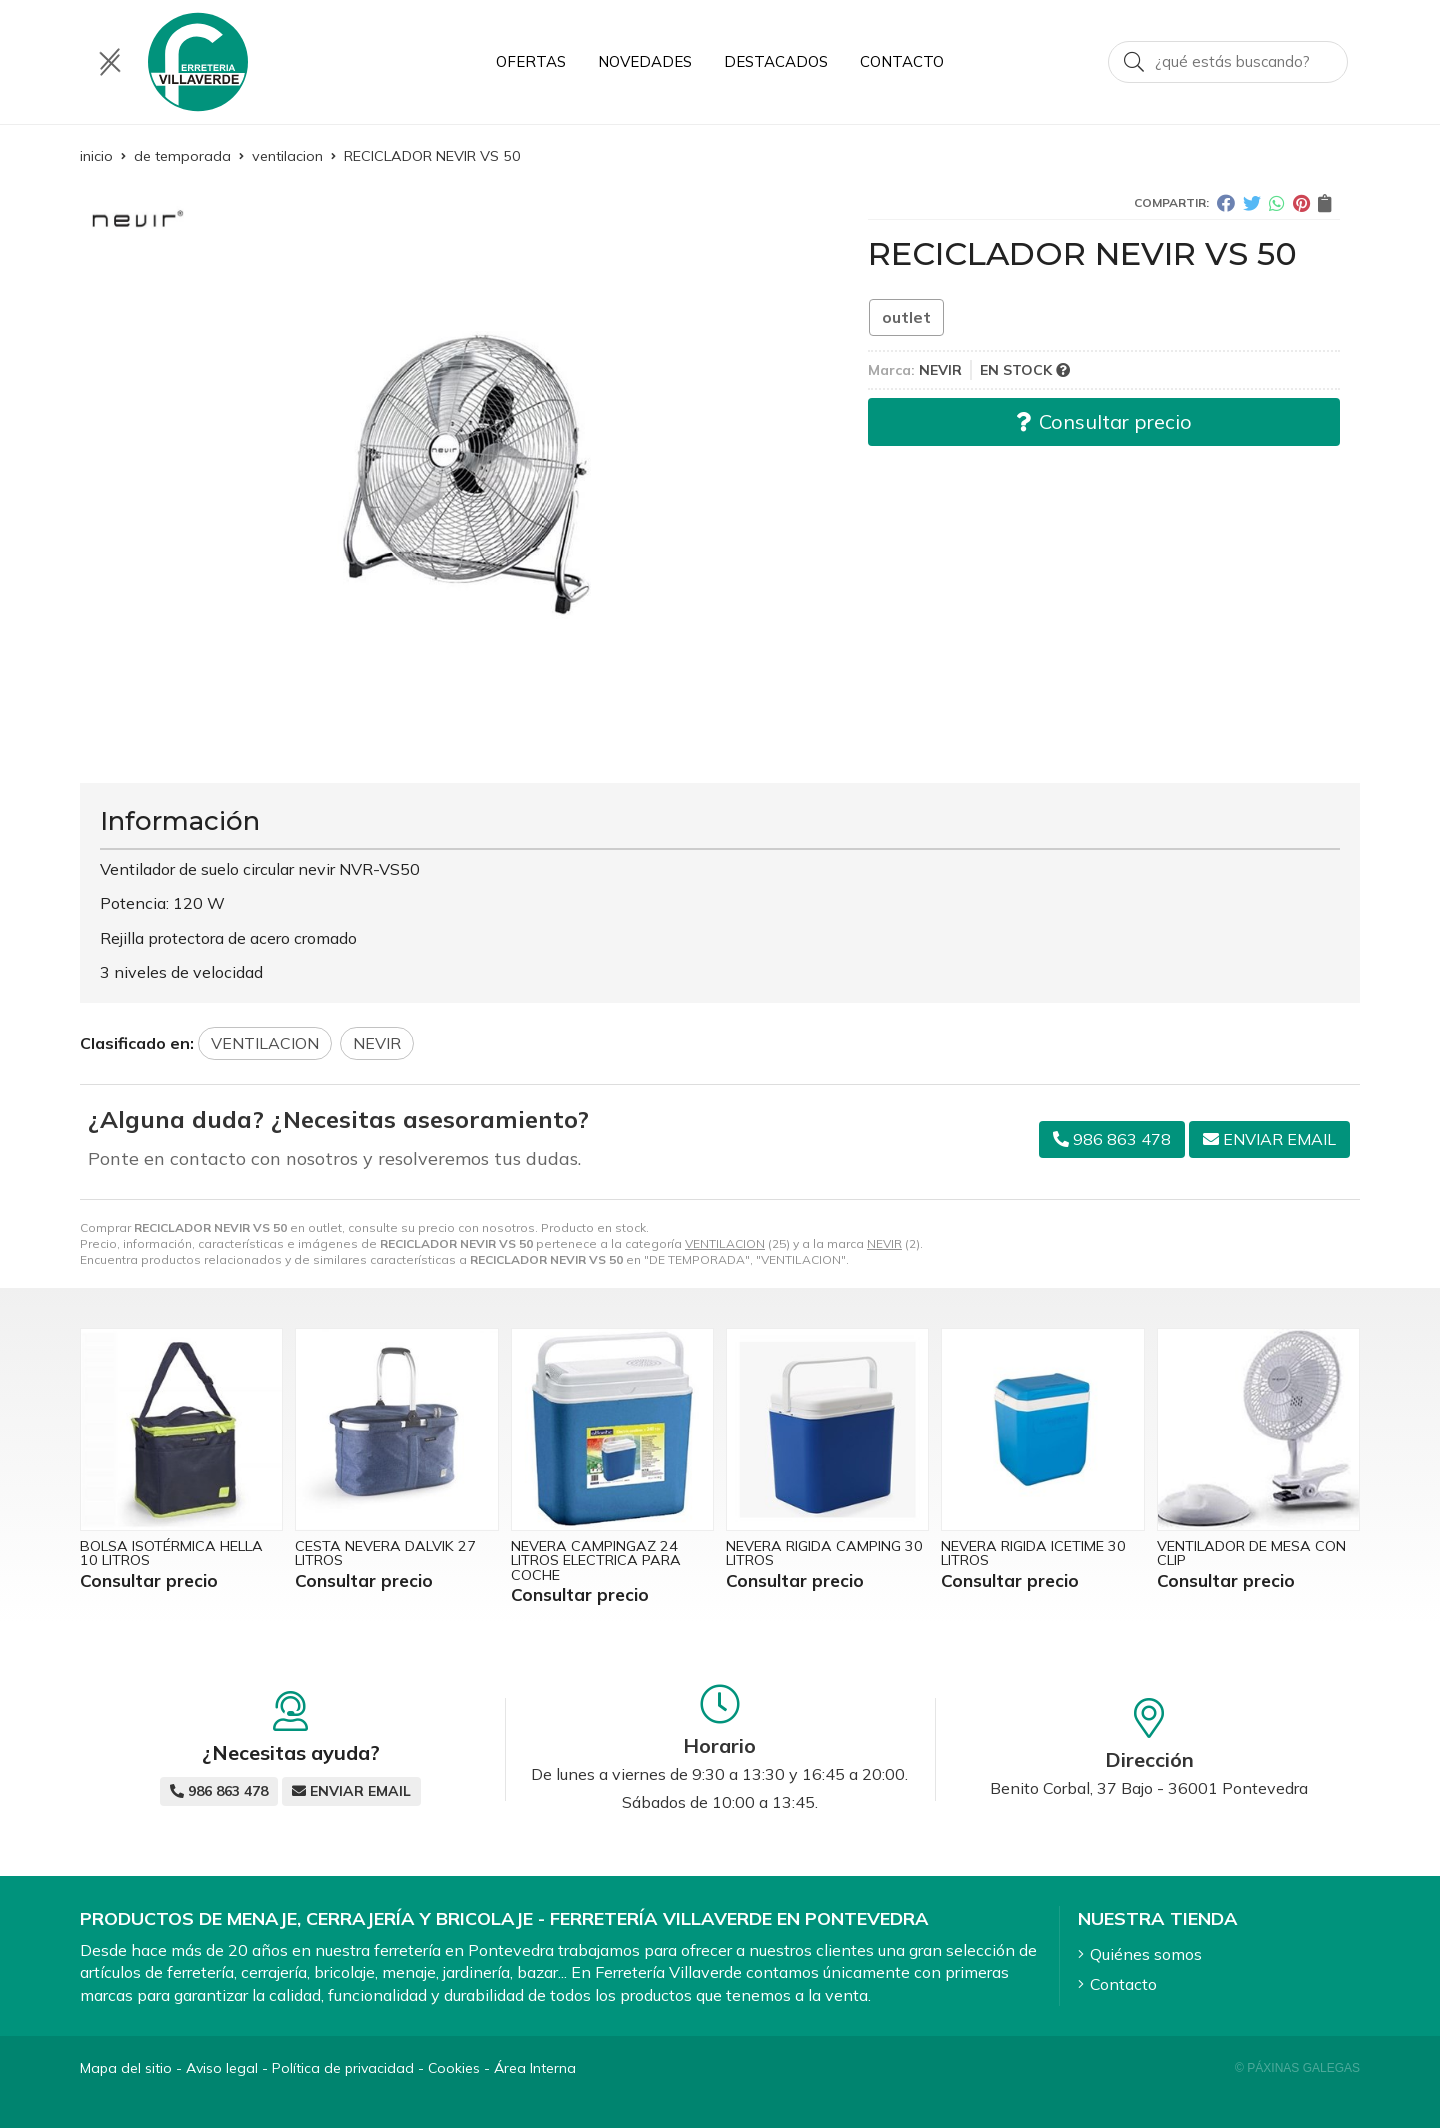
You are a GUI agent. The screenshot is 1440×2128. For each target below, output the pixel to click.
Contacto (1123, 1984)
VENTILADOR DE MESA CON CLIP (1251, 1553)
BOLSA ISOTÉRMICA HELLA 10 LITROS (171, 1553)
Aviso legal (222, 2068)
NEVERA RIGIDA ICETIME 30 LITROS (1033, 1553)
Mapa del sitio (126, 2068)
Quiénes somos (1146, 1954)
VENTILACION (725, 1243)
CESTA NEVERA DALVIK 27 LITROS (385, 1553)
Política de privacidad (343, 2068)
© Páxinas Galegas (1297, 2068)
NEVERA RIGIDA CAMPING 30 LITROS (824, 1553)
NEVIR (884, 1243)
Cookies (454, 2068)
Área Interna (535, 2068)
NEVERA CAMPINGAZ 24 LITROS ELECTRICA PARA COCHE (596, 1560)
